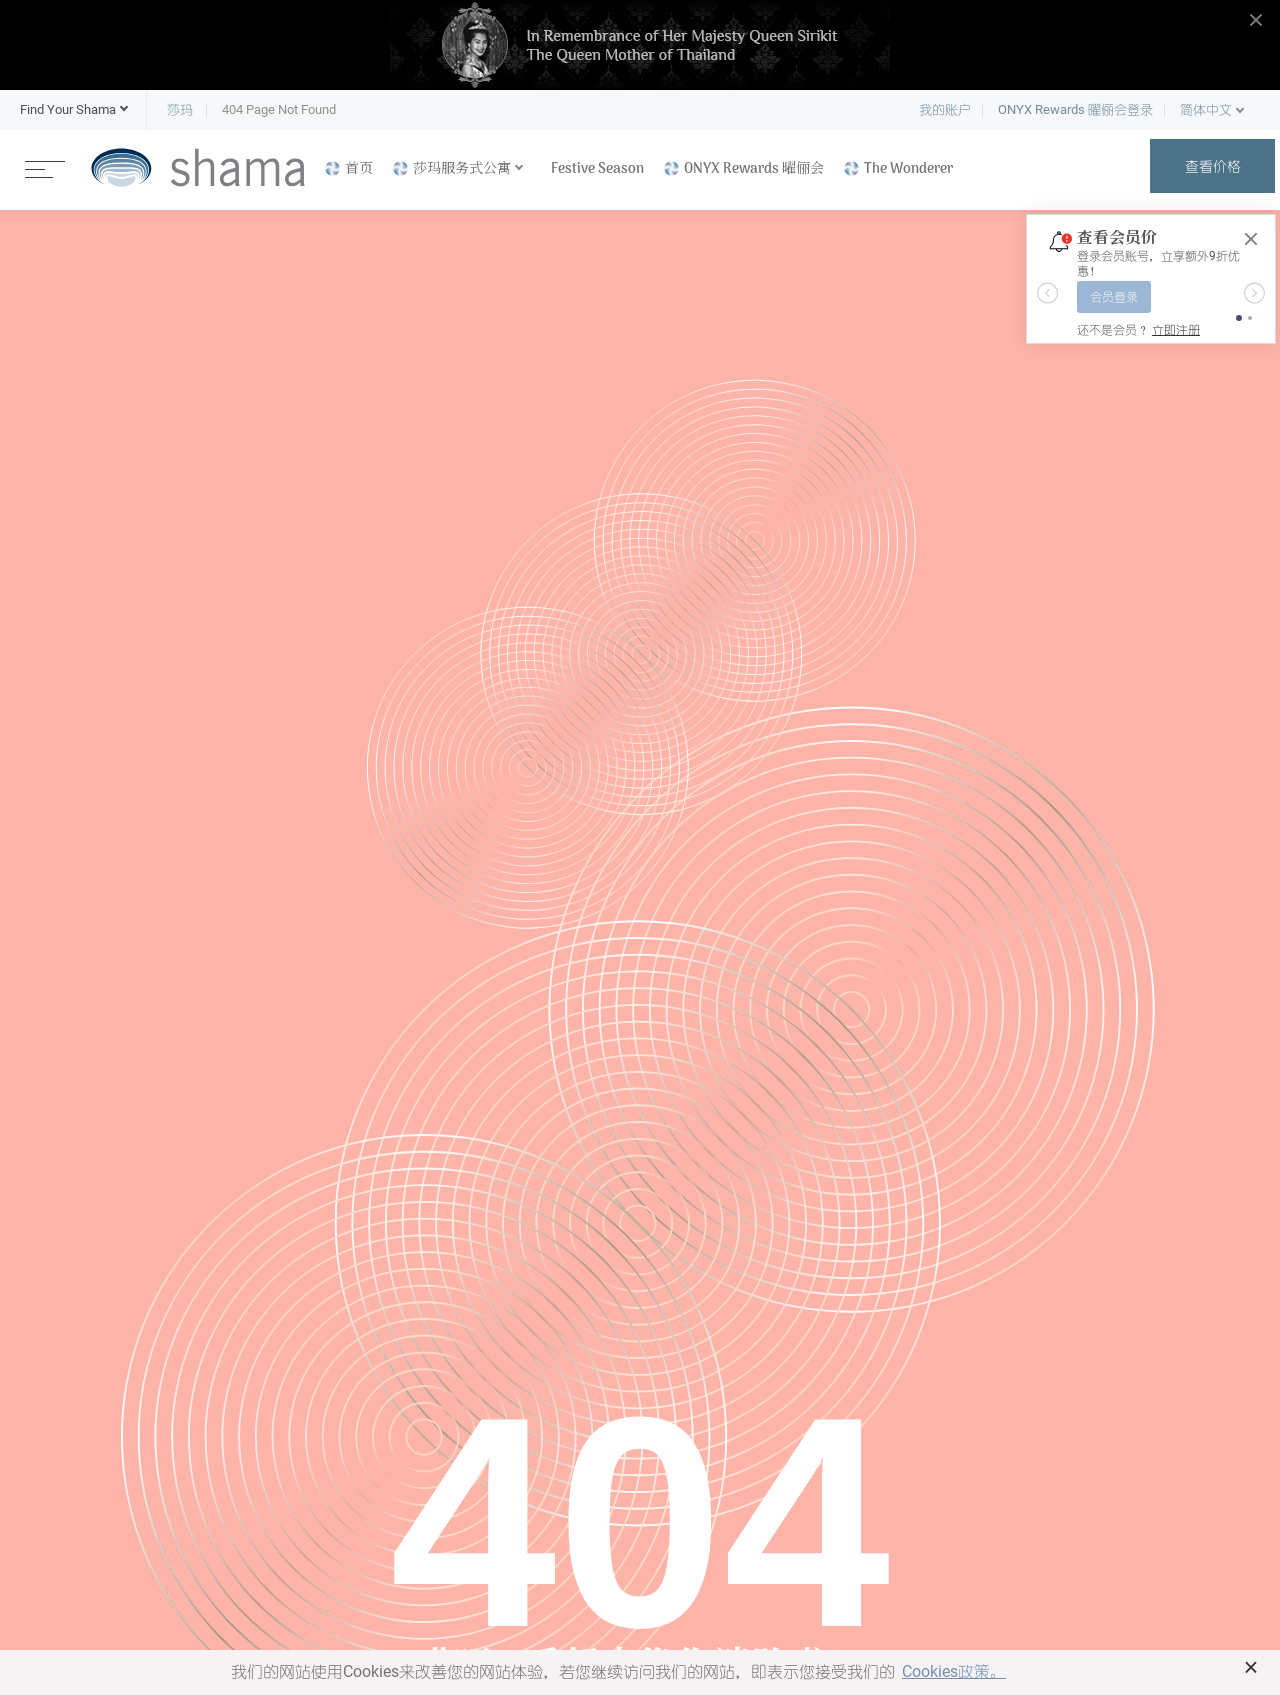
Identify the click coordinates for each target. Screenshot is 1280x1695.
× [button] (1251, 1667)
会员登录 (1114, 297)
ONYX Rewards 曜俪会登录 (1075, 109)
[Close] (1251, 239)
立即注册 (1176, 330)
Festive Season (597, 169)
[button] (68, 110)
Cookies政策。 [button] (954, 1671)
